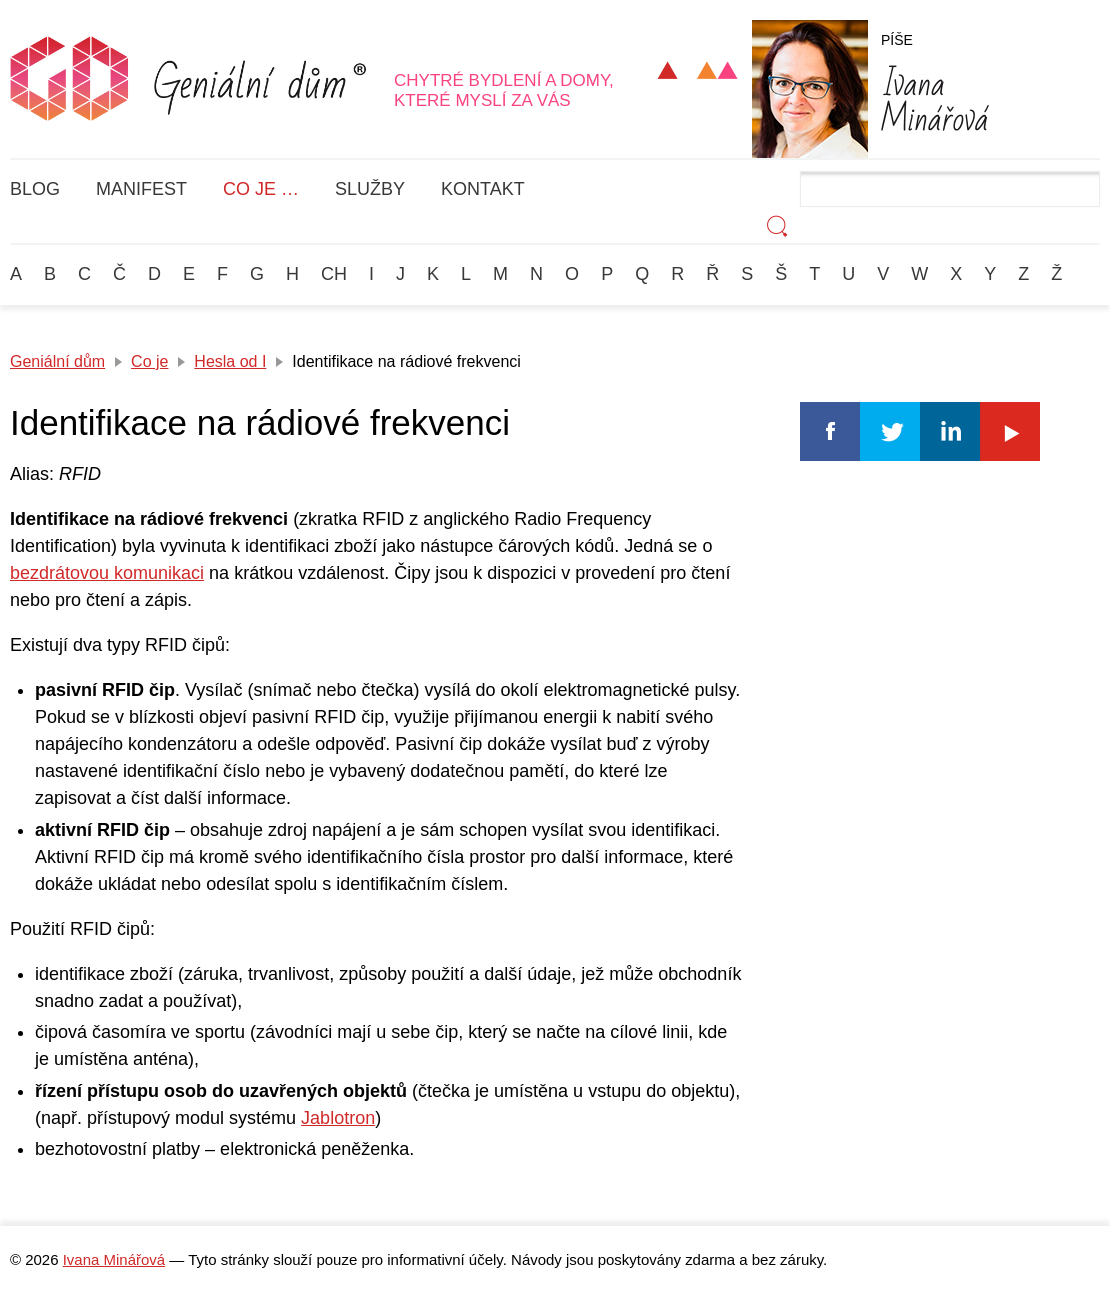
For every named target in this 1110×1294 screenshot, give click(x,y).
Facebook (830, 431)
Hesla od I (230, 361)
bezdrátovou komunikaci (107, 573)
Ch (334, 274)
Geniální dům (57, 361)
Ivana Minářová (114, 1259)
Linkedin (950, 431)
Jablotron (338, 1118)
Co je (149, 361)
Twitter (890, 431)
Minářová (935, 98)
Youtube (1010, 431)
